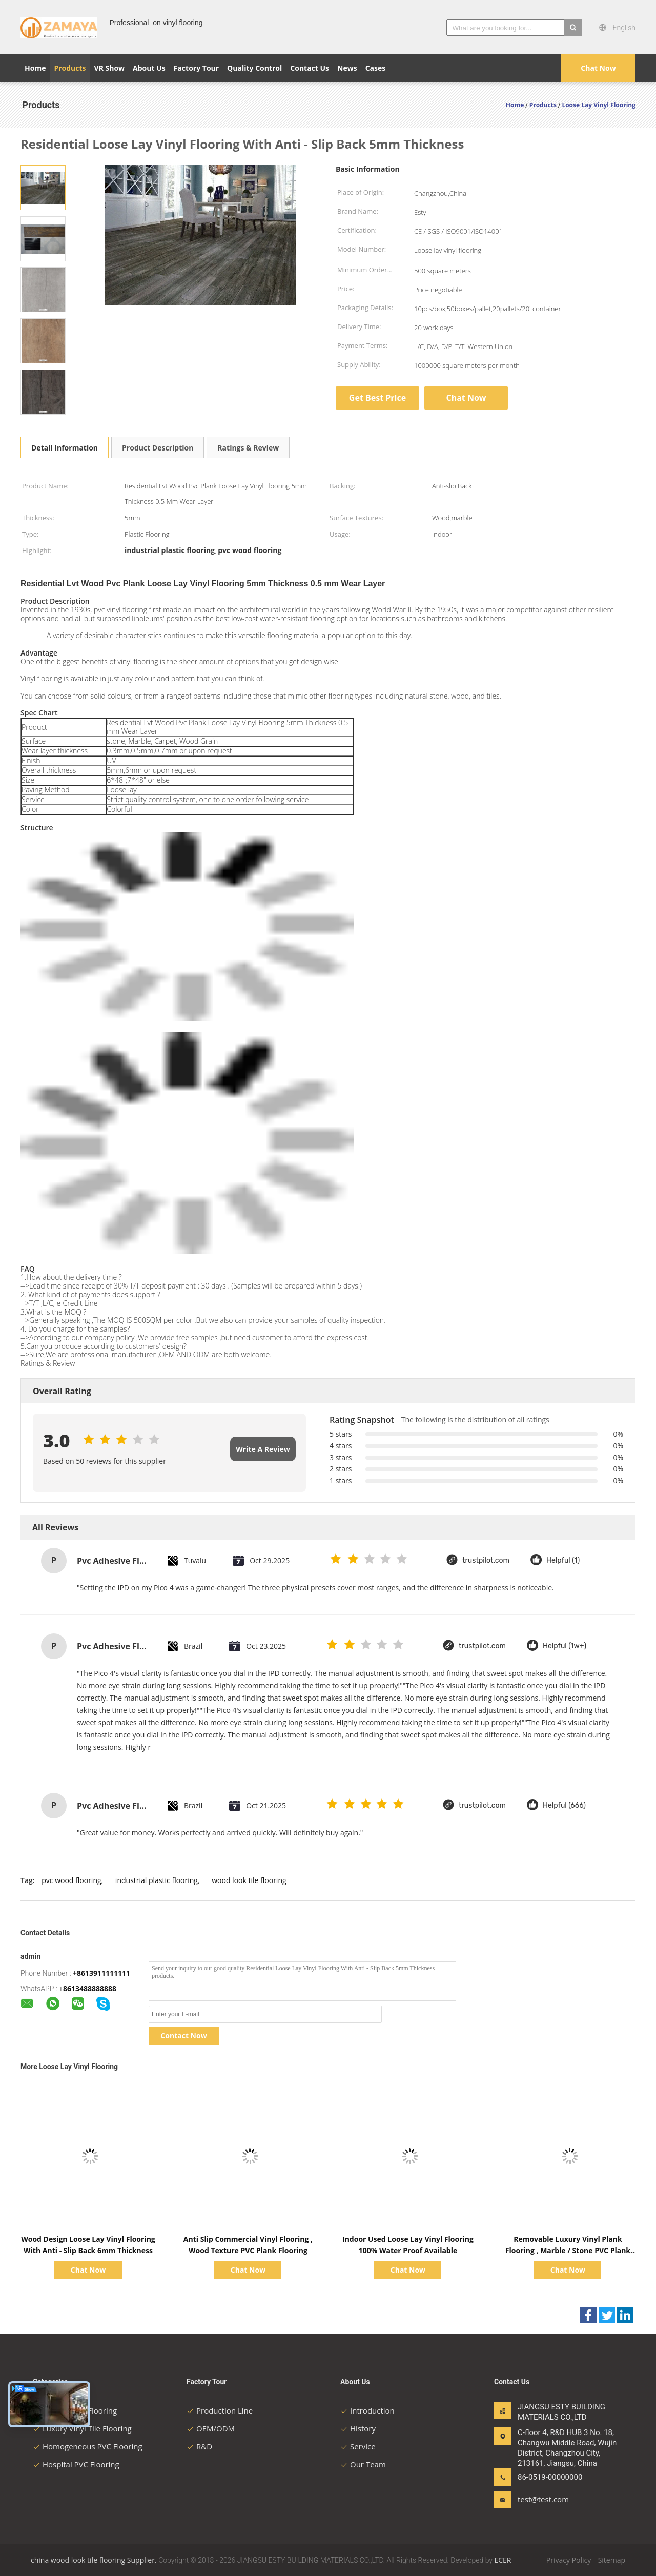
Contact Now (183, 2035)
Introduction (367, 2410)
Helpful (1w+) (564, 1646)
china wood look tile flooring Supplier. (94, 2560)
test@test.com (543, 2499)
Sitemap (611, 2560)
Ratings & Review (248, 448)
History (358, 2428)
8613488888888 (89, 1988)
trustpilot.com (485, 1560)
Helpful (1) (563, 1560)
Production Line (220, 2410)
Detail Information (64, 448)
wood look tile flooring (249, 1880)
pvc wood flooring (71, 1880)
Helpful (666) (564, 1805)
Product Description (157, 448)
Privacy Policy (568, 2560)
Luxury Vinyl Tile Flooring (82, 2428)
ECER (502, 2560)
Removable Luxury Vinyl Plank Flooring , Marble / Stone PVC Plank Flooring (567, 2250)
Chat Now (598, 68)
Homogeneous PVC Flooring (87, 2446)
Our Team (363, 2464)
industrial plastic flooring (156, 1880)
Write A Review (263, 1449)
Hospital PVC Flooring (76, 2464)
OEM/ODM (211, 2428)
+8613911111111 (101, 1973)
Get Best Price (377, 397)
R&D (199, 2446)
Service (358, 2446)
